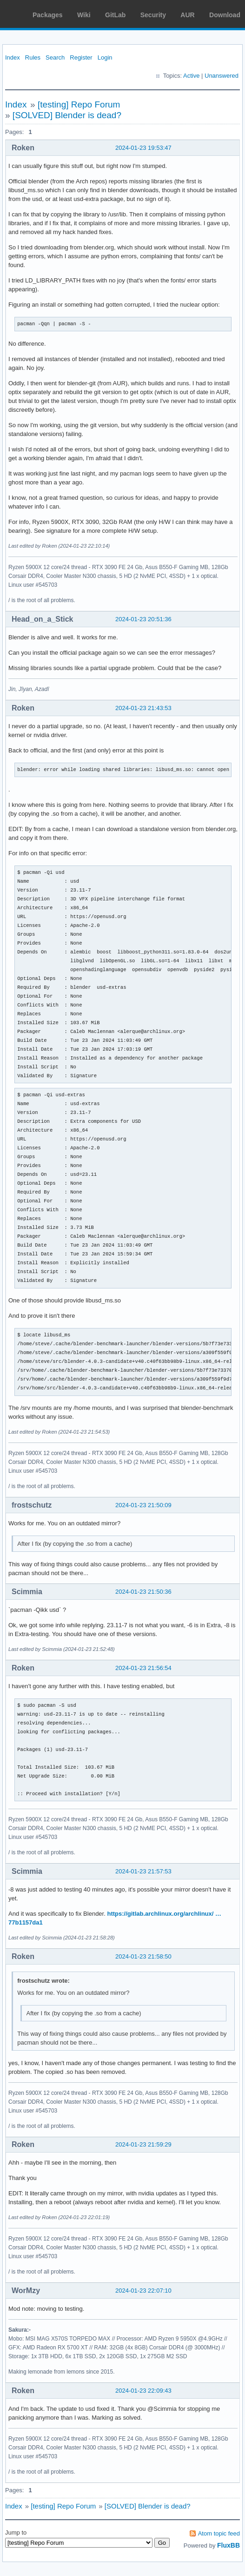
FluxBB (228, 2545)
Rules (32, 57)
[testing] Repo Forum (79, 104)
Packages (48, 15)
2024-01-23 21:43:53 (143, 707)
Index (12, 57)
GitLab (115, 15)
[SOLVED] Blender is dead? (67, 115)
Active (191, 75)
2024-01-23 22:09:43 (143, 2390)
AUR (187, 15)
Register (81, 57)
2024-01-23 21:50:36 (143, 1591)
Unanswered (221, 75)
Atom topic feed (219, 2533)
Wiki (84, 15)
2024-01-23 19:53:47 (143, 147)
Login (105, 57)
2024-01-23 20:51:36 (143, 619)
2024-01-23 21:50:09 (143, 1505)
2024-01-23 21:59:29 (143, 2144)
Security (153, 15)
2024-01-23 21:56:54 (143, 1667)
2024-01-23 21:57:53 (143, 1871)
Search (55, 57)
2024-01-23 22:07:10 (143, 2290)
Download (224, 15)
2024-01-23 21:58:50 (143, 1956)
